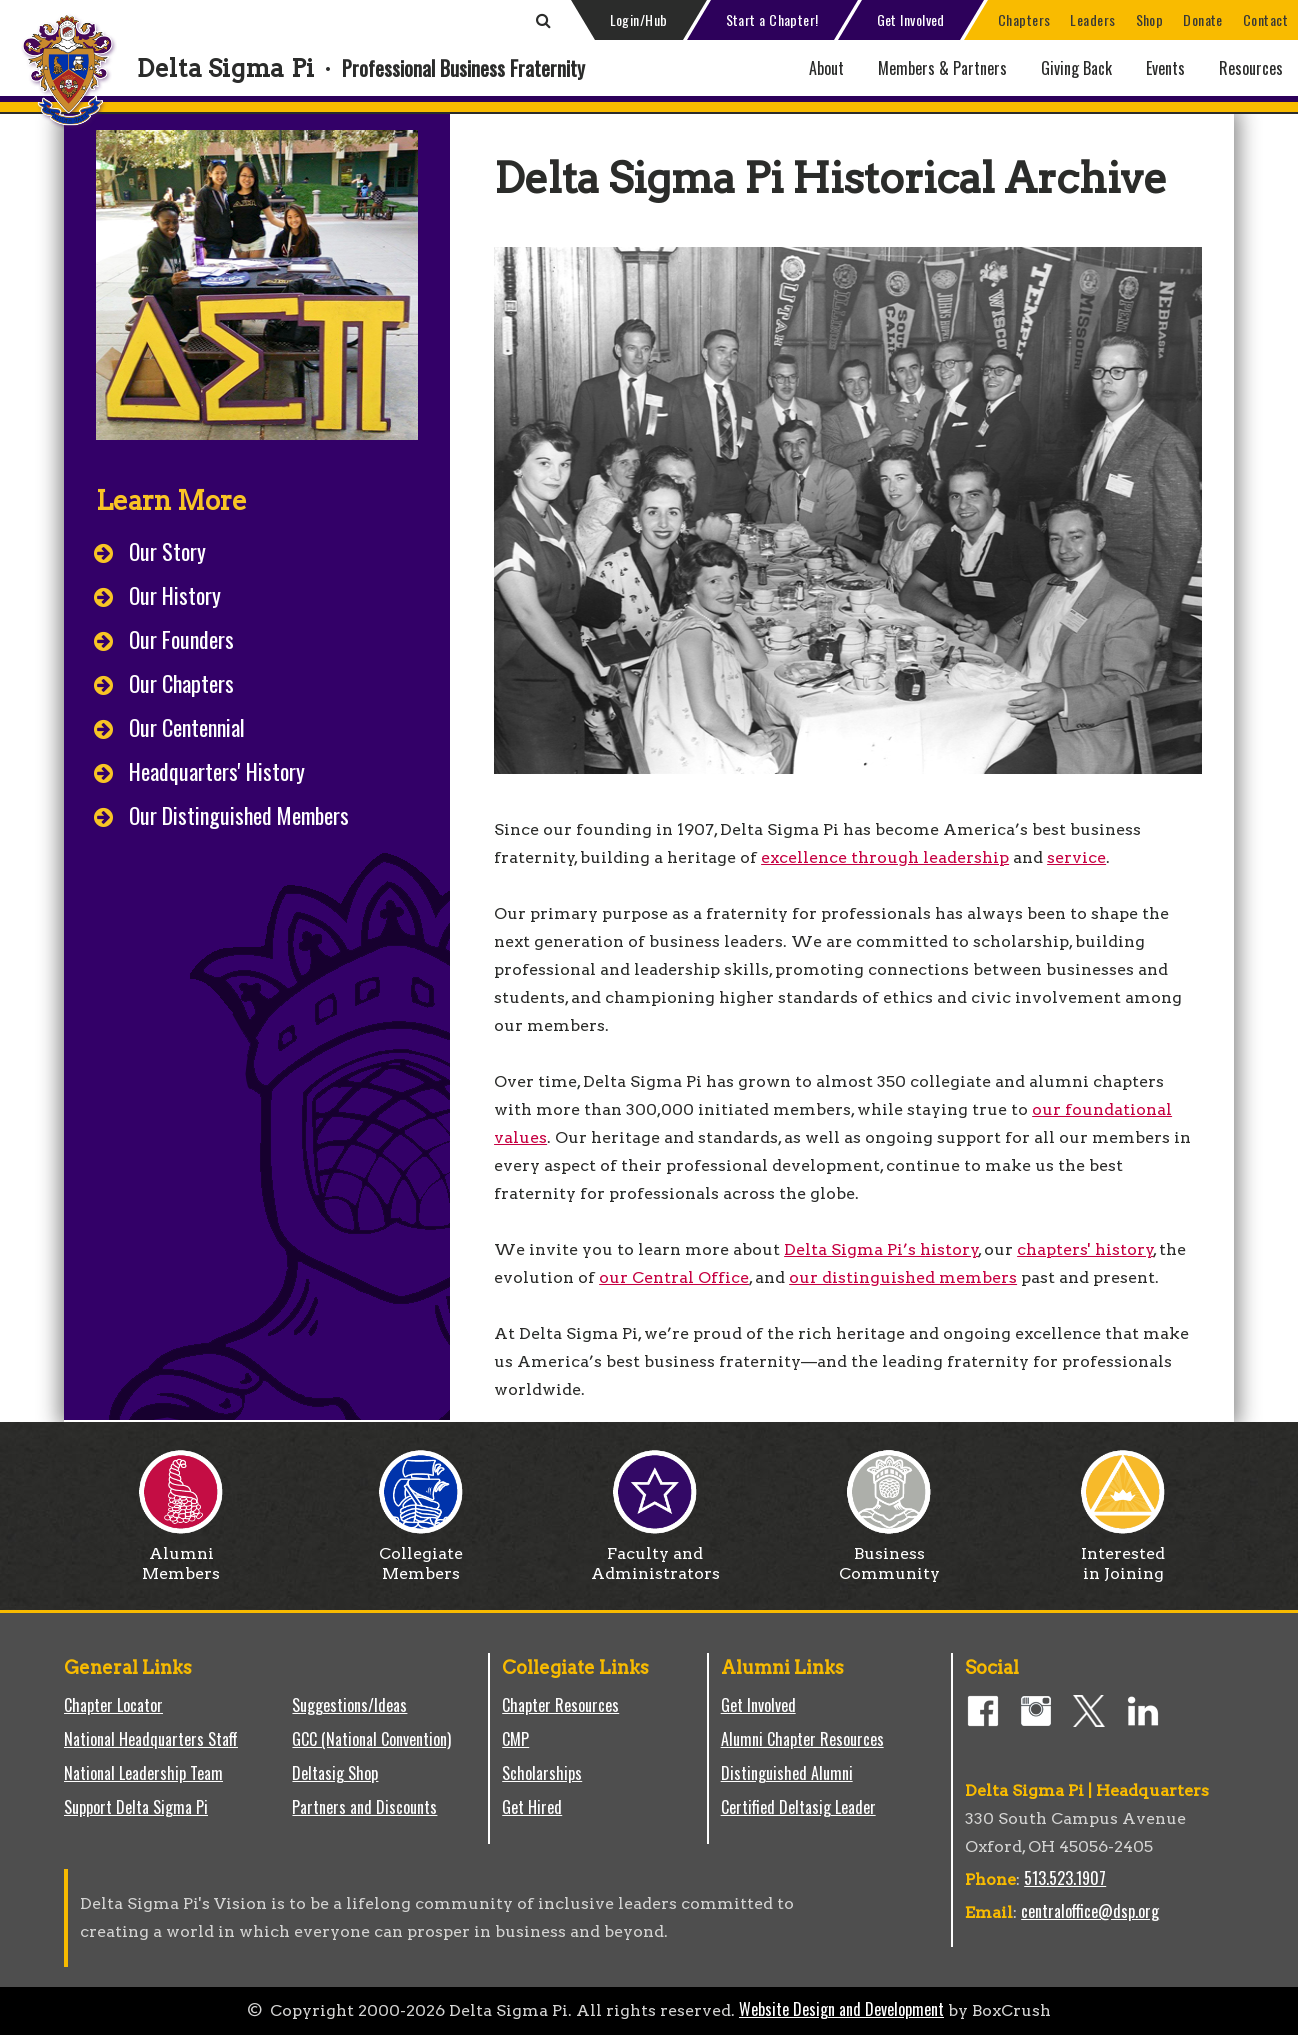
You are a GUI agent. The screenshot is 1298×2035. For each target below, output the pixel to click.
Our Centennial (187, 727)
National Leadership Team (143, 1773)
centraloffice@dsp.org (1090, 1911)
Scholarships (542, 1773)
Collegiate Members (421, 1556)
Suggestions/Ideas (349, 1705)
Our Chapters (181, 683)
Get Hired (532, 1807)
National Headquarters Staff (151, 1739)
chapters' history (1085, 1249)
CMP (515, 1739)
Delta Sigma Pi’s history (881, 1249)
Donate (1203, 19)
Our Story (167, 551)
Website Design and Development (841, 2009)
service (1076, 857)
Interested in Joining (1123, 1556)
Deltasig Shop (335, 1773)
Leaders (1092, 19)
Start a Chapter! (772, 19)
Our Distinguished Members (239, 815)
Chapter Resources (560, 1705)
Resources (1251, 68)
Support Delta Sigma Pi (136, 1807)
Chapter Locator (113, 1705)
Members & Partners (942, 68)
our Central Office (674, 1277)
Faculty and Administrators (655, 1556)
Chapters (1024, 19)
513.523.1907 (1065, 1878)
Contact (1265, 19)
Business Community (889, 1556)
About (826, 68)
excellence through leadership (885, 857)
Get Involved (911, 19)
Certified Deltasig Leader (798, 1807)
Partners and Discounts (364, 1807)
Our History (175, 595)
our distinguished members (903, 1277)
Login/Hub (639, 19)
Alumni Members (181, 1556)
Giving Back (1076, 68)
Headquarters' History (217, 771)
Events (1165, 68)
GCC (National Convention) (371, 1739)
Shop (1150, 19)
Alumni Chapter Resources (802, 1739)
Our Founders (181, 639)
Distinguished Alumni (787, 1773)
